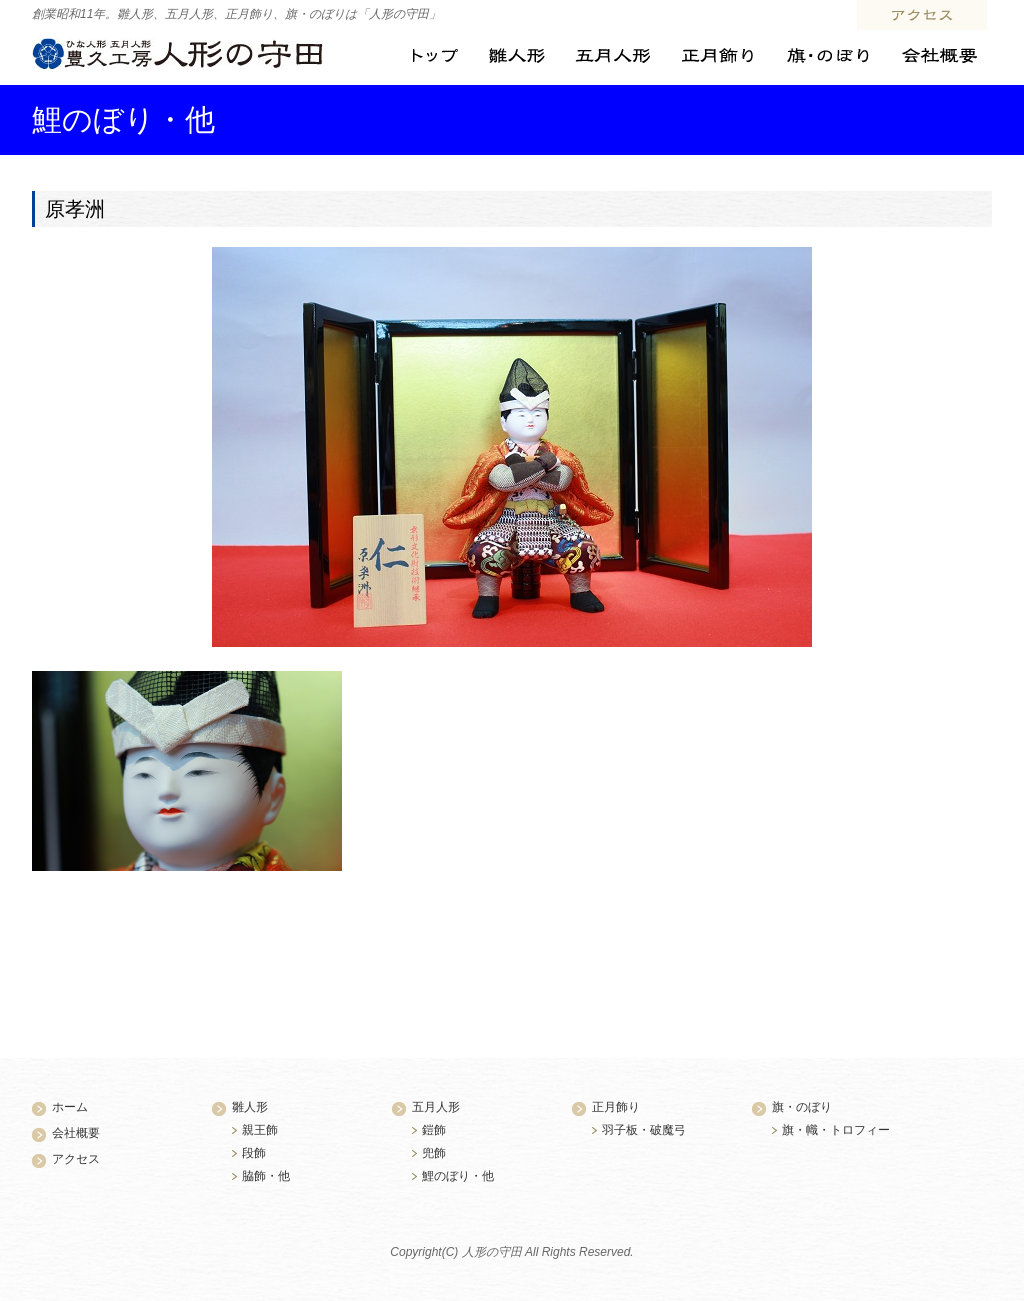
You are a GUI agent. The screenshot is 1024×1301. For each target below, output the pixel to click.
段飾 (254, 1153)
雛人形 (516, 56)
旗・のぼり (827, 56)
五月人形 (613, 56)
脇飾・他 (266, 1176)
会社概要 (938, 56)
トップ (435, 56)
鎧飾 (434, 1130)
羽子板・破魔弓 (644, 1130)
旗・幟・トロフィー (836, 1130)
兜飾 (434, 1153)
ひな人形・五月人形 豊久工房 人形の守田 (177, 54)
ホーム (70, 1107)
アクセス (922, 15)
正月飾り (717, 56)
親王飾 (260, 1130)
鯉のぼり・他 (458, 1176)
